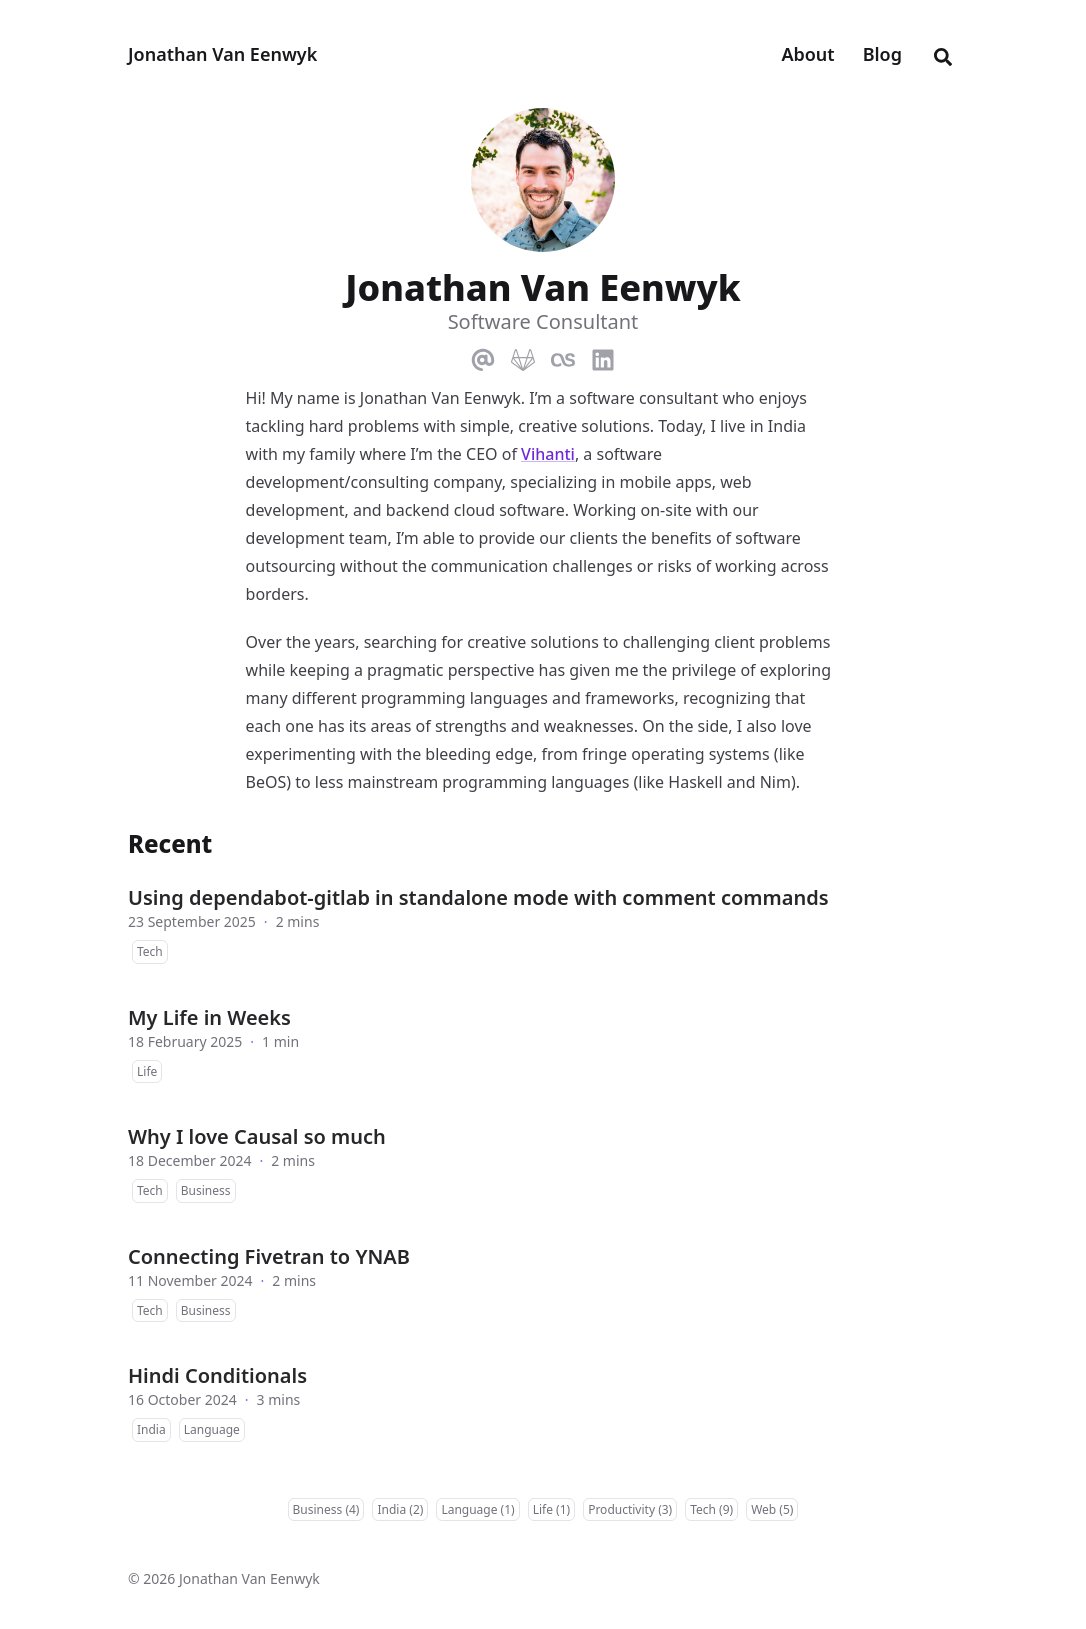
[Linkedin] (603, 356)
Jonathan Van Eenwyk (222, 54)
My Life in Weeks (209, 1017)
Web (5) (772, 1509)
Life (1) (551, 1509)
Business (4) (326, 1509)
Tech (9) (711, 1509)
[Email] (483, 356)
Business (206, 1190)
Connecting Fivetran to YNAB (269, 1256)
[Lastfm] (563, 356)
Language (212, 1429)
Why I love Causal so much (257, 1136)
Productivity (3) (630, 1509)
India (151, 1429)
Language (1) (477, 1509)
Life (147, 1071)
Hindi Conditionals (217, 1375)
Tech (150, 951)
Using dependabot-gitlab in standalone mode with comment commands (478, 897)
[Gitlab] (523, 356)
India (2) (400, 1509)
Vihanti (548, 454)
